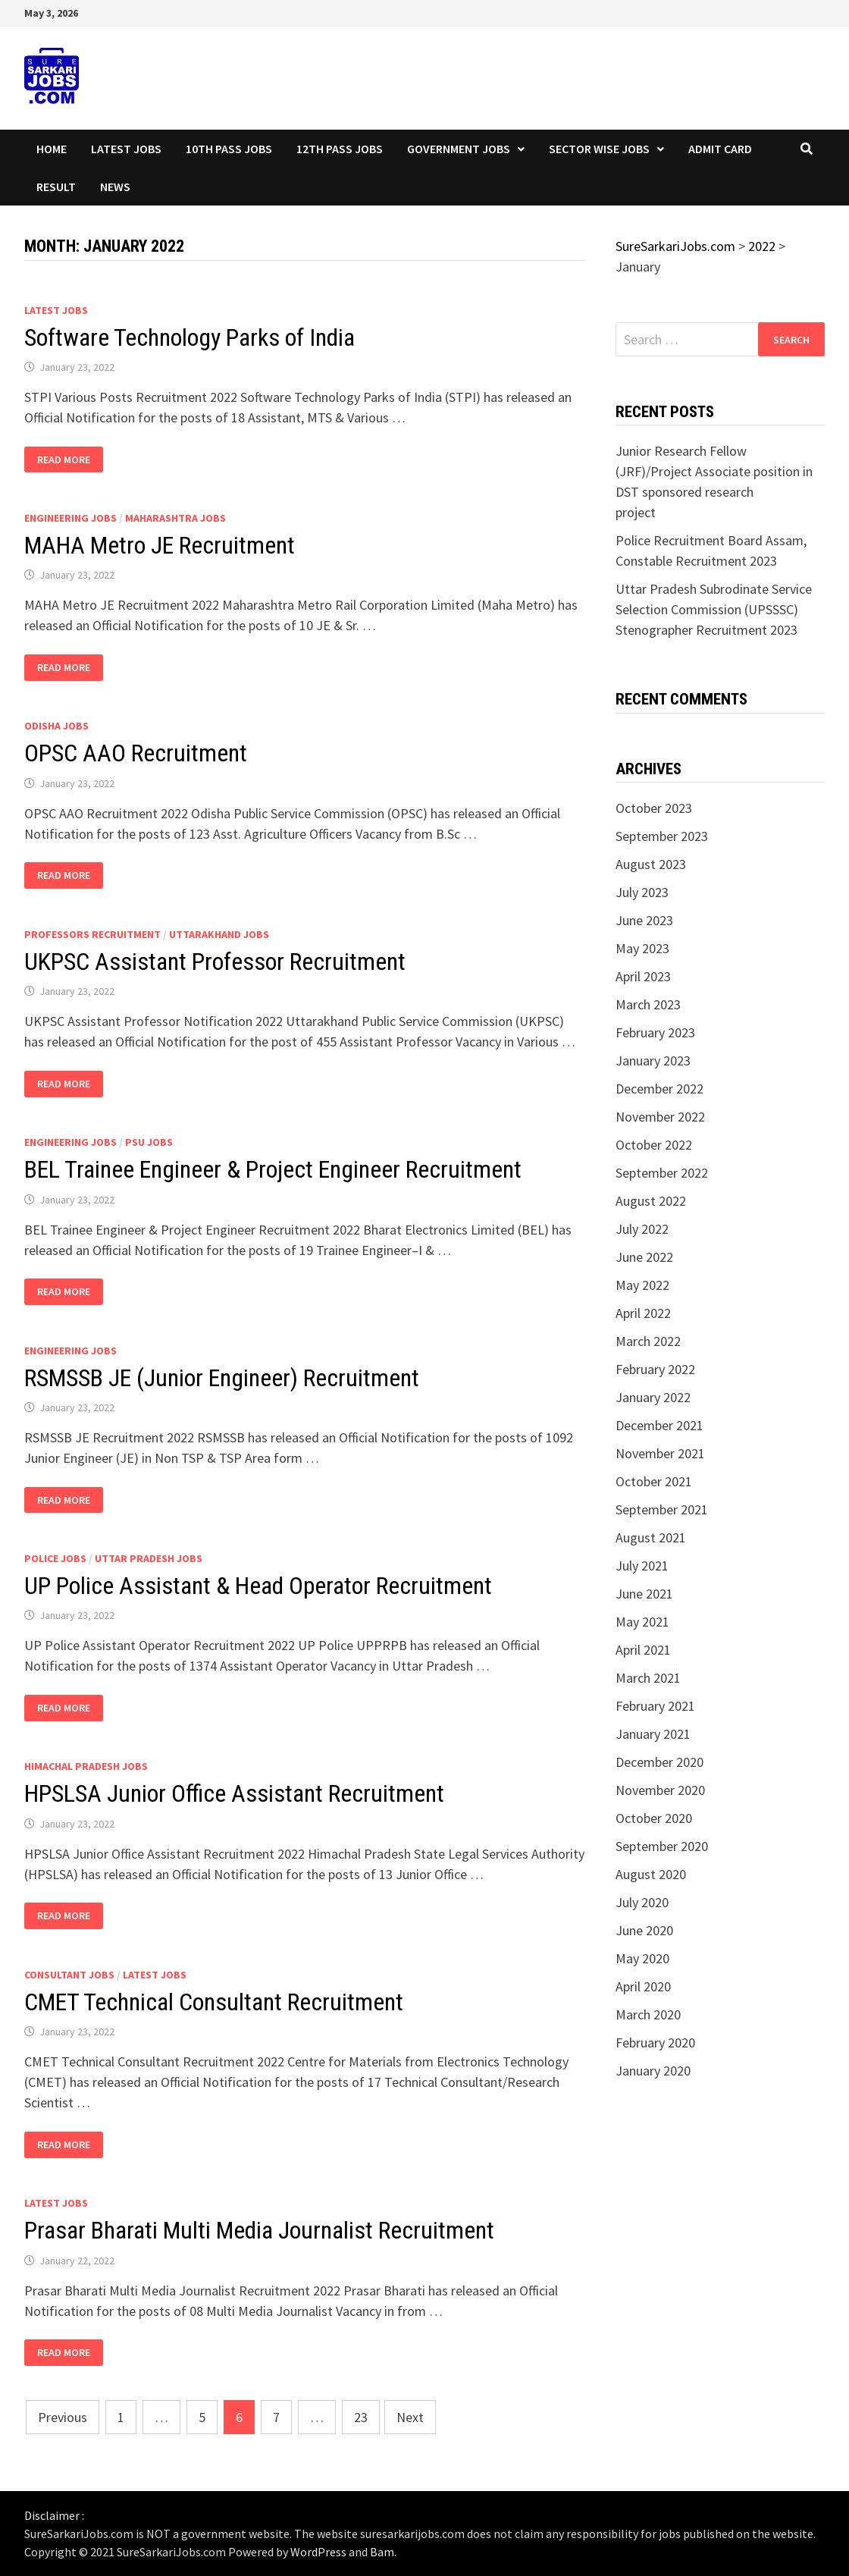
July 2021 (642, 1565)
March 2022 (648, 1341)
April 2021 (643, 1649)
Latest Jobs (126, 148)
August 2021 (651, 1537)
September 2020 (662, 1846)
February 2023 (655, 1032)
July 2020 (642, 1902)
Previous (62, 2417)
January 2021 (653, 1734)
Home (51, 148)
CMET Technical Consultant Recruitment (213, 2002)
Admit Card (720, 148)
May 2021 (642, 1621)
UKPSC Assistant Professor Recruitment (215, 961)
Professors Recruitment (92, 934)
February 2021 (655, 1706)
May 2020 (642, 1958)
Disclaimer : (54, 2515)
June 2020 (644, 1930)
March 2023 (648, 1004)
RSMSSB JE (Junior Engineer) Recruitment (221, 1377)
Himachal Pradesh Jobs (86, 1766)
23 (361, 2417)
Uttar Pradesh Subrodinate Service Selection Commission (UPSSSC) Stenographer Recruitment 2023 (714, 609)
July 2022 (642, 1229)
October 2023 (654, 808)
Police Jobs (55, 1558)
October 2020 (654, 1818)
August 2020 (651, 1874)
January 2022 (653, 1397)
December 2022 (659, 1088)
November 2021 (660, 1453)
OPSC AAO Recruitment (135, 753)
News (115, 186)
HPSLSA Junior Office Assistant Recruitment (234, 1793)
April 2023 (643, 976)
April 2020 (643, 1986)
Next (410, 2417)
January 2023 (653, 1060)
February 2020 (655, 2042)
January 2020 (653, 2070)
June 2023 (644, 920)
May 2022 (642, 1285)
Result (56, 186)
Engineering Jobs (70, 518)
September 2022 (662, 1172)
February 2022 (655, 1369)
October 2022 (654, 1144)
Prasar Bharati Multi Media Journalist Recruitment (259, 2230)
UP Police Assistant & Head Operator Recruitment (258, 1585)
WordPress (318, 2551)
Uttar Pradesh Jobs (148, 1558)
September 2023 (662, 836)
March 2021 (648, 1677)
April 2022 (643, 1313)
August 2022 (651, 1201)
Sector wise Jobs (599, 148)
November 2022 (660, 1116)
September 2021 (662, 1509)
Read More (68, 460)
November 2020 (660, 1790)
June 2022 (644, 1257)
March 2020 (648, 2014)
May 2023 (642, 948)
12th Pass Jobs (339, 148)
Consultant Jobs (69, 1974)
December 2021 (659, 1425)
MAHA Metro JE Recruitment (159, 545)
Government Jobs (458, 148)
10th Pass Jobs (229, 148)
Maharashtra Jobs (175, 518)
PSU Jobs (149, 1142)
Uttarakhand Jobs (219, 934)
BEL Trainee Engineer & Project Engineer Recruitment (273, 1169)
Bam (382, 2551)
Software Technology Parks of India (189, 337)
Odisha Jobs (56, 726)
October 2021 (654, 1481)
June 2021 (644, 1593)
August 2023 (651, 864)
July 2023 (642, 892)
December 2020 (659, 1762)
